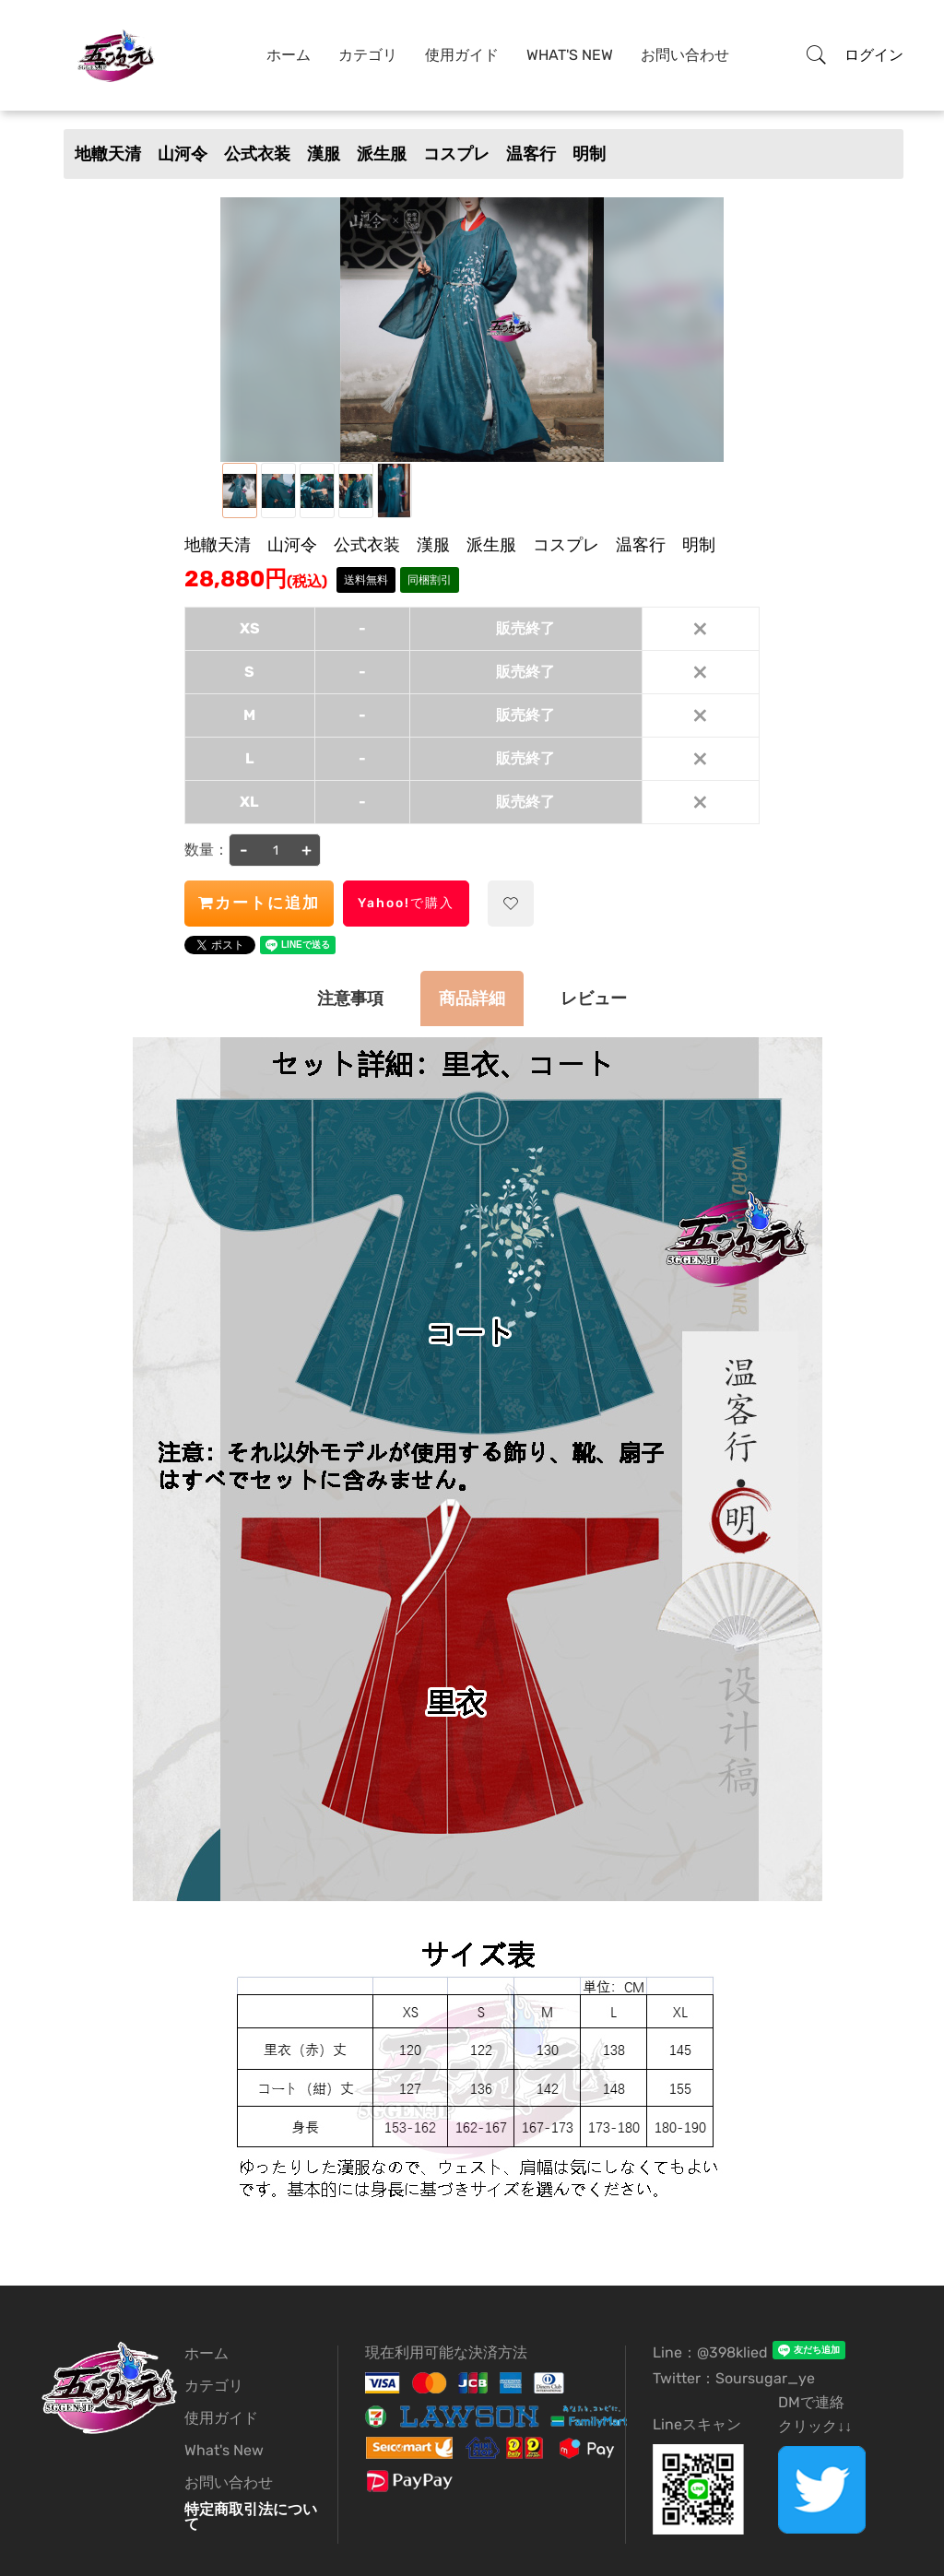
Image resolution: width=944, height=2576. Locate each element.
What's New (569, 55)
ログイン (873, 55)
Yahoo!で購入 (406, 903)
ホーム (288, 55)
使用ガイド (462, 55)
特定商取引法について (250, 2516)
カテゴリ (367, 55)
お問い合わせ (685, 55)
